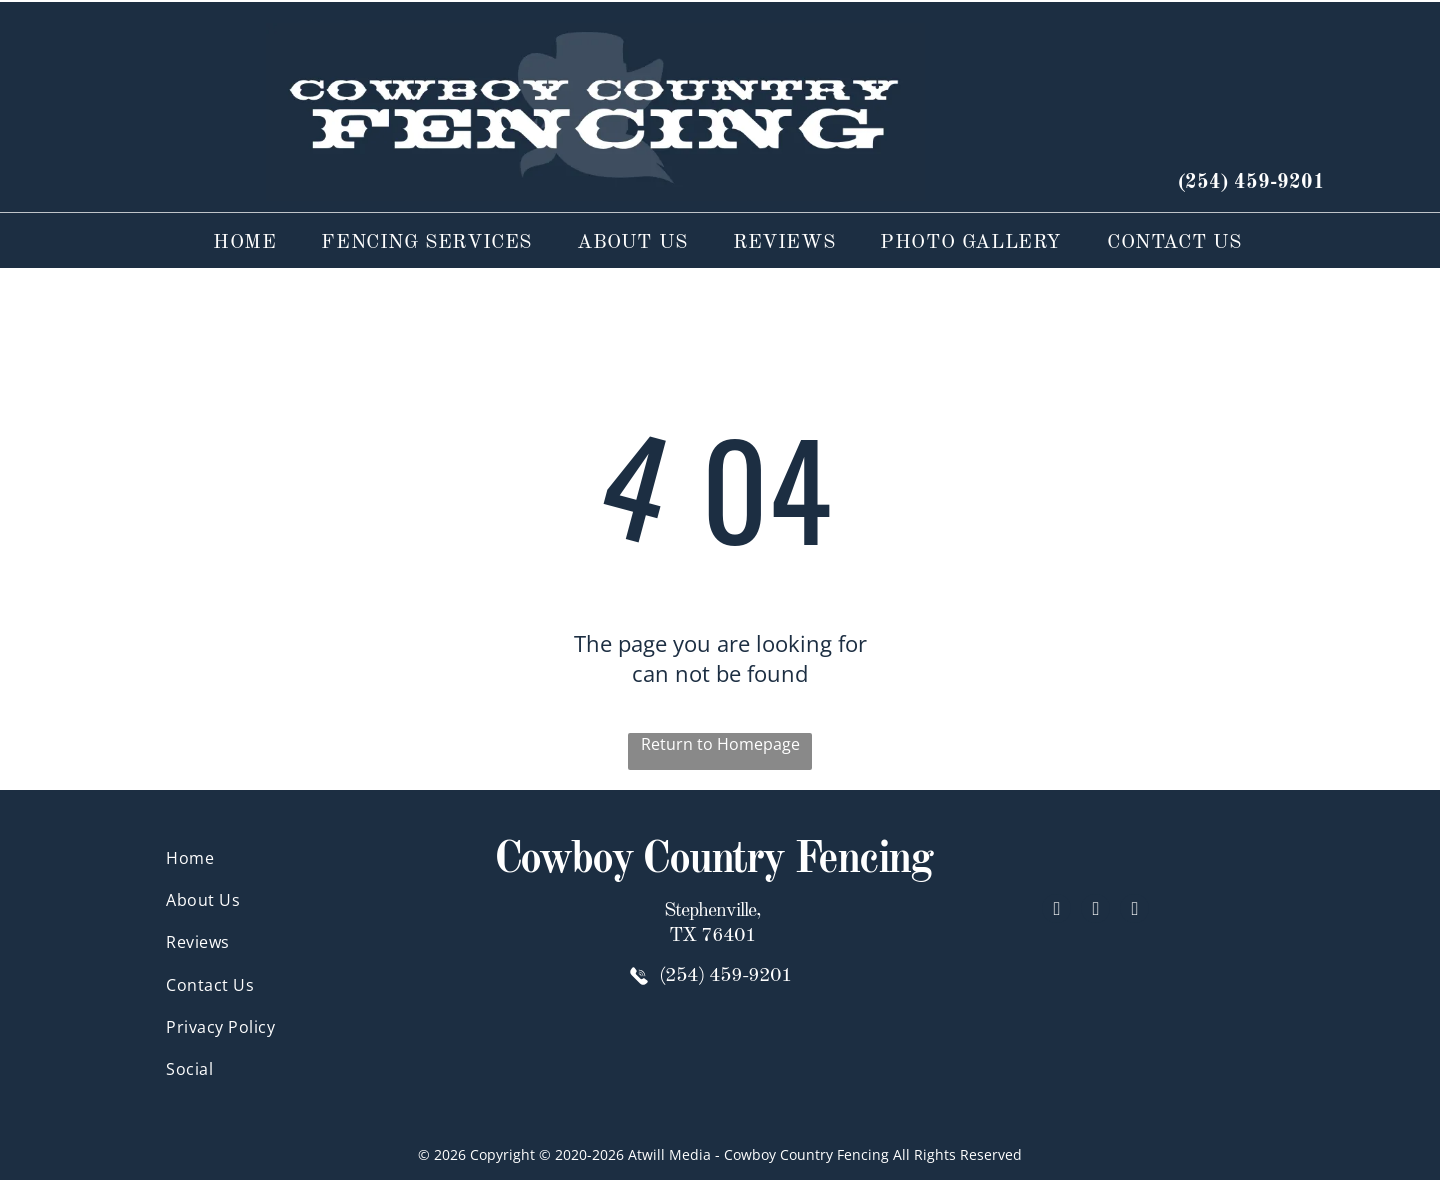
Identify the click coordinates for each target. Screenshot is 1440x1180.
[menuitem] (237, 243)
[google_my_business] (1134, 911)
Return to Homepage (720, 744)
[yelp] (1095, 911)
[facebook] (1056, 911)
